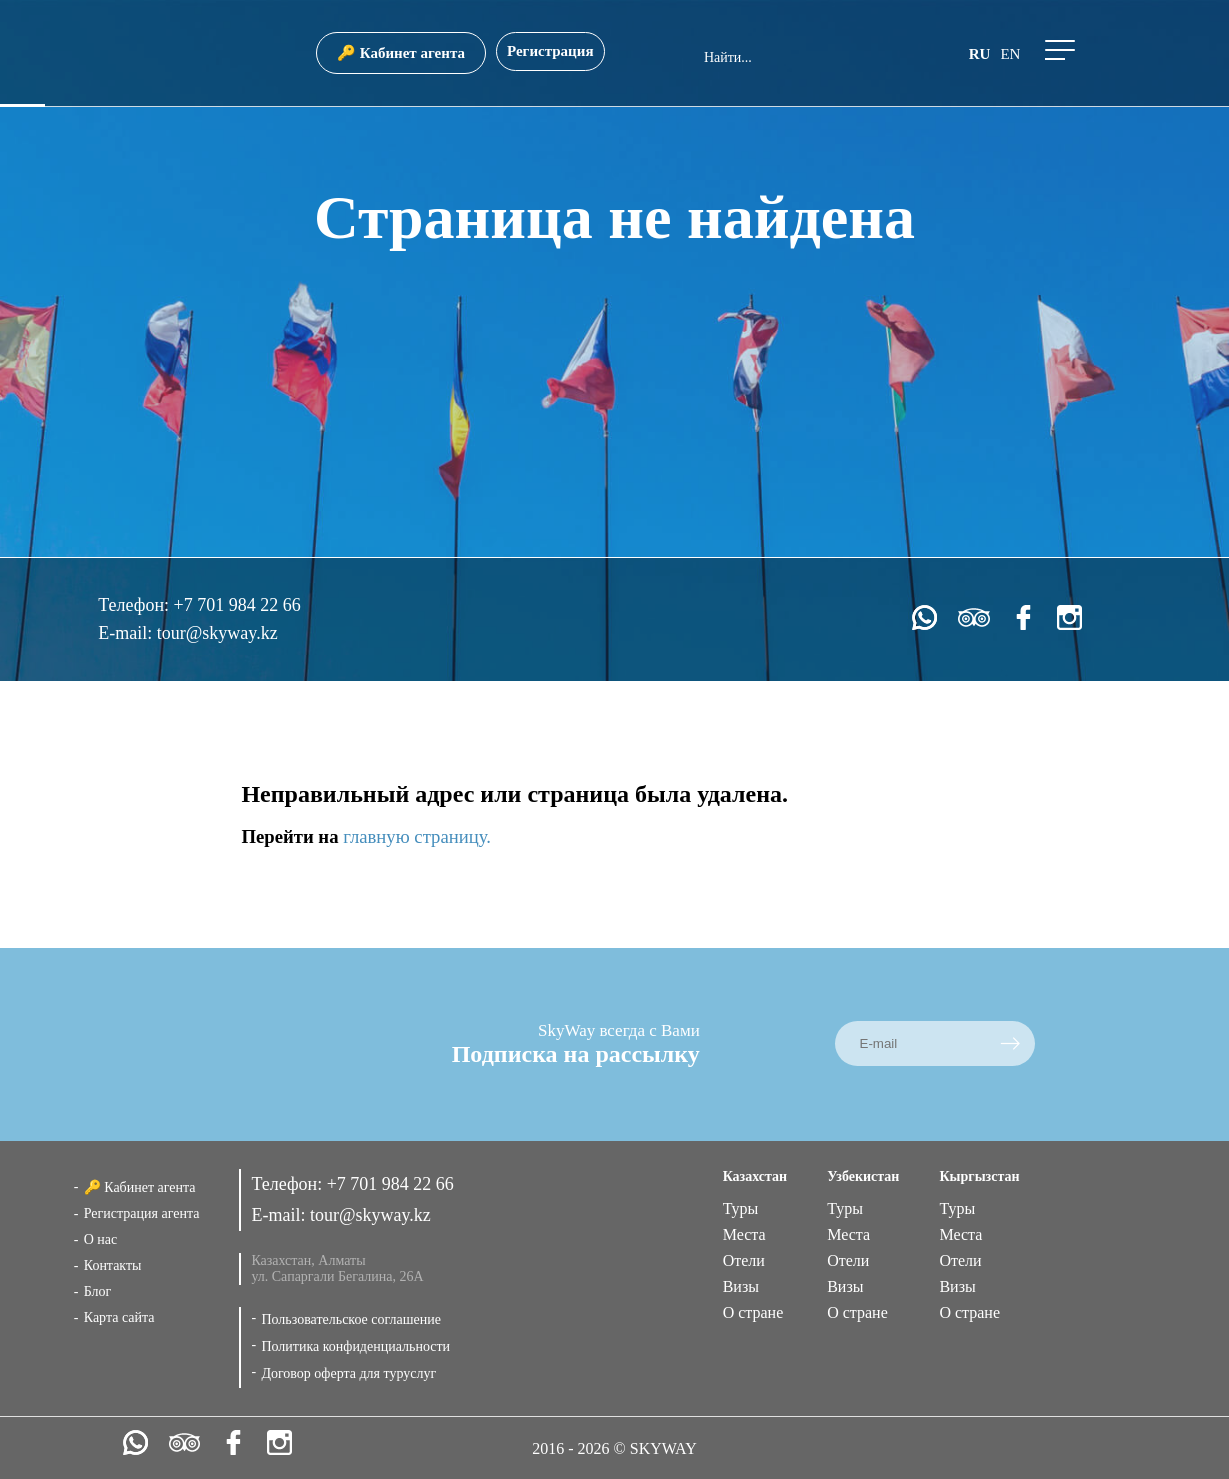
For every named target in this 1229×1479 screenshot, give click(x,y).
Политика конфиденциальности (355, 1346)
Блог (98, 1291)
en (1010, 54)
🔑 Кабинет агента (401, 53)
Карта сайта (119, 1317)
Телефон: (135, 605)
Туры (741, 1208)
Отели (744, 1260)
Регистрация (550, 51)
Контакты (113, 1265)
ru (980, 54)
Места (744, 1234)
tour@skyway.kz (217, 633)
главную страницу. (417, 836)
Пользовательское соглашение (351, 1319)
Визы (741, 1286)
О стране (753, 1312)
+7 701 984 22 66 (237, 605)
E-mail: (127, 633)
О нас (101, 1239)
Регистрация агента (142, 1213)
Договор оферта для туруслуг (348, 1373)
